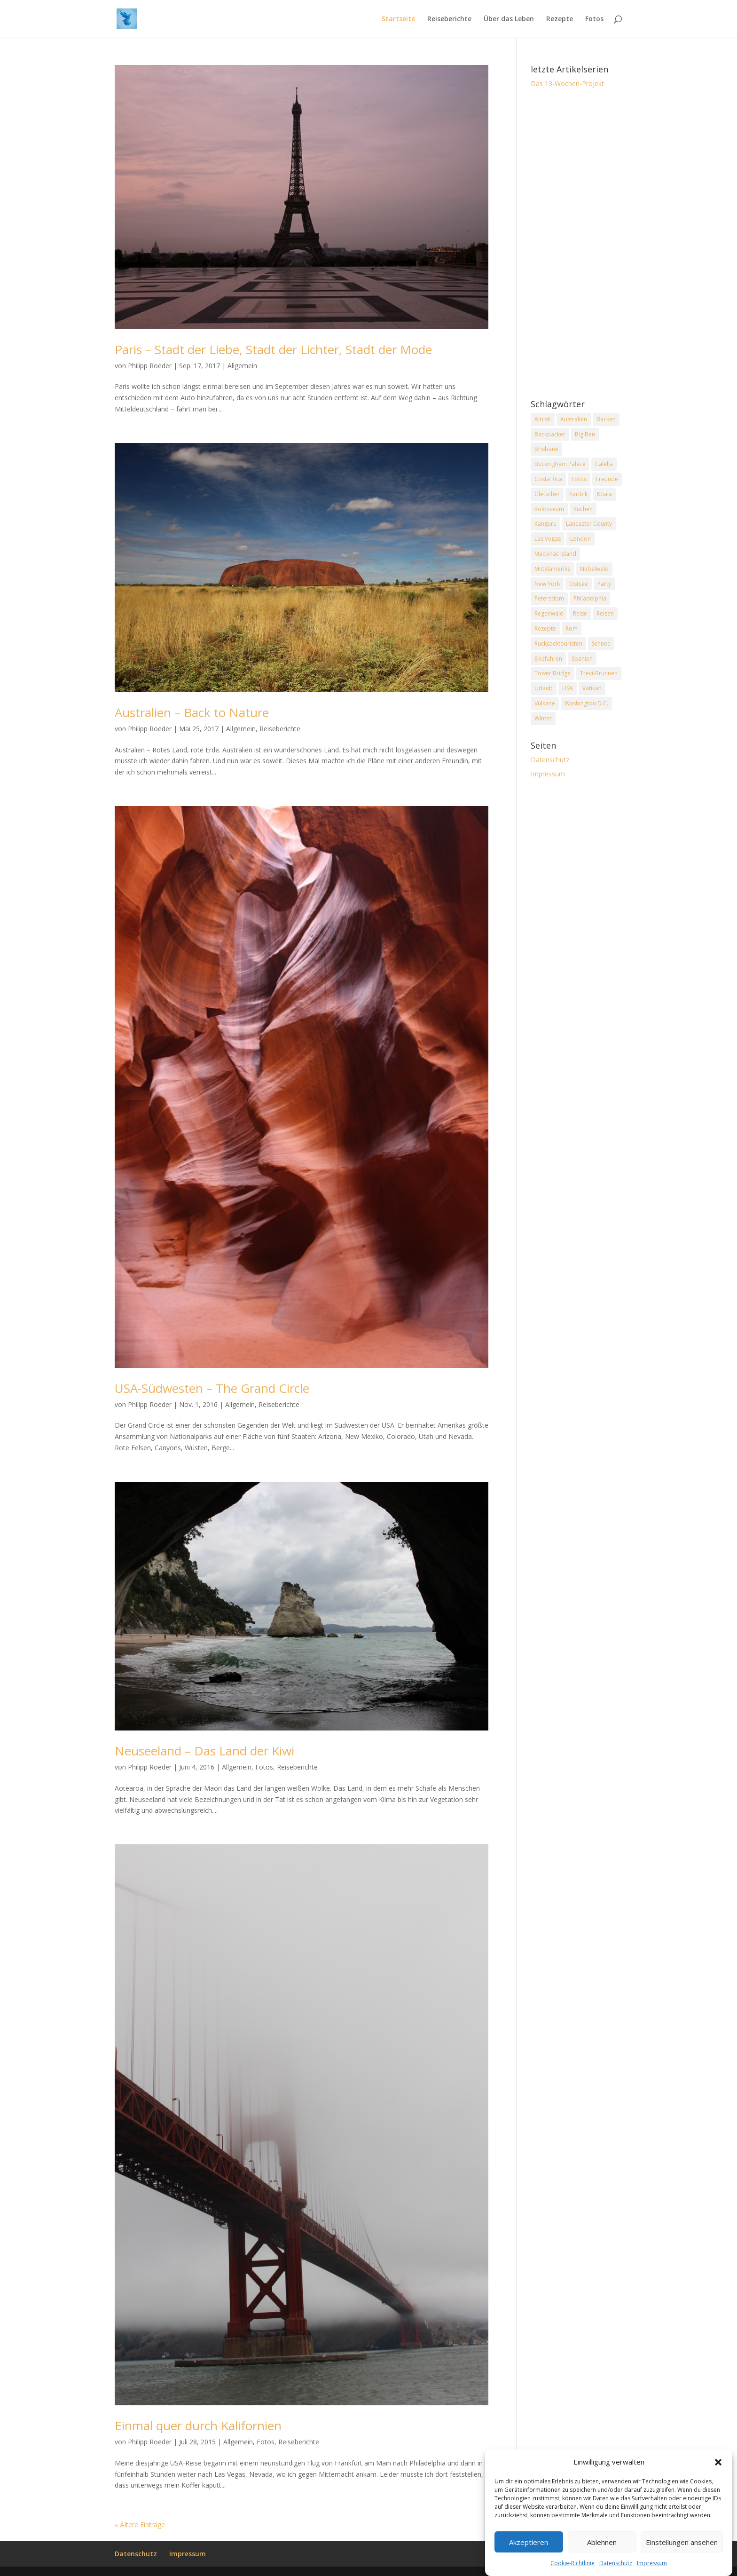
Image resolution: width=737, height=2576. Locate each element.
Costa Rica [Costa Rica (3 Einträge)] (548, 479)
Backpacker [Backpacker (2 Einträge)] (549, 434)
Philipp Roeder (150, 365)
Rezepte (559, 19)
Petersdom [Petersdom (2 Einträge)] (549, 598)
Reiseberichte (449, 19)
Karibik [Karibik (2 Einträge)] (578, 494)
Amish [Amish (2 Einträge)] (542, 419)
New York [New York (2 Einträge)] (547, 584)
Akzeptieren (528, 2563)
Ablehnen (602, 2563)
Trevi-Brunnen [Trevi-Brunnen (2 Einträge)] (599, 673)
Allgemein (242, 365)
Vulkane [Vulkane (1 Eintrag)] (544, 703)
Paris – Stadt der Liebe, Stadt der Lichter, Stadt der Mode (273, 349)
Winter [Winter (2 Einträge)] (543, 718)
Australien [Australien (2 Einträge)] (573, 419)
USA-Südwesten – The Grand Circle (212, 1388)
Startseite (398, 19)
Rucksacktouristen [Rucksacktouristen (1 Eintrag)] (558, 644)
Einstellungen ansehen (682, 2563)
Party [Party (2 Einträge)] (604, 584)
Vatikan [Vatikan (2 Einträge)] (592, 688)
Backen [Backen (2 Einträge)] (606, 419)
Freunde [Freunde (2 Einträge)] (607, 479)
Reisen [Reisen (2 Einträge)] (605, 613)
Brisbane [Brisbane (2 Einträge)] (546, 449)
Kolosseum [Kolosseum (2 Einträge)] (549, 509)
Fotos (594, 19)
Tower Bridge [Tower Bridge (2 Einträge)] (552, 673)
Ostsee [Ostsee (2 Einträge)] (578, 584)
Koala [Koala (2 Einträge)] (604, 494)
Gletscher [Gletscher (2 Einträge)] (547, 494)
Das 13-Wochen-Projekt (567, 83)
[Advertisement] (576, 244)
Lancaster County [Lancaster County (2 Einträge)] (589, 524)
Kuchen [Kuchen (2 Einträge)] (583, 509)
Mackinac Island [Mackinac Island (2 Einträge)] (555, 554)
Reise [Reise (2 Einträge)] (580, 613)
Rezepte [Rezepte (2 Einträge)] (545, 628)
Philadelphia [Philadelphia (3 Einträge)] (589, 598)
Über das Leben (509, 19)
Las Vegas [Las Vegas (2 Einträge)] (547, 539)
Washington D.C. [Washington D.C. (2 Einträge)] (586, 703)
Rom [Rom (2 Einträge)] (571, 628)
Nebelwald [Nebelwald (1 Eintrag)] (594, 569)
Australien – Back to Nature (192, 712)
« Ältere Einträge (140, 2524)
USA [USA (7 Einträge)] (567, 688)
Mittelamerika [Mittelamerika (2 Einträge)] (552, 569)
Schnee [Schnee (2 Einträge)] (601, 644)
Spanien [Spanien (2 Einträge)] (582, 659)
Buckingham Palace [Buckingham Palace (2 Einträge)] (560, 464)
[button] (718, 2484)
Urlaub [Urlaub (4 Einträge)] (543, 688)
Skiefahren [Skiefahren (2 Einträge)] (548, 659)
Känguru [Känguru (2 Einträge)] (545, 524)
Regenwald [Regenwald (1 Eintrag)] (549, 613)
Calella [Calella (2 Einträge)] (604, 464)
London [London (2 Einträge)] (580, 539)
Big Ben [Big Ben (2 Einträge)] (585, 434)
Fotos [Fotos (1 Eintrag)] (579, 479)
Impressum (548, 773)
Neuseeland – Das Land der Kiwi (204, 1750)
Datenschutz (550, 759)
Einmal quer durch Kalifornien (198, 2425)
